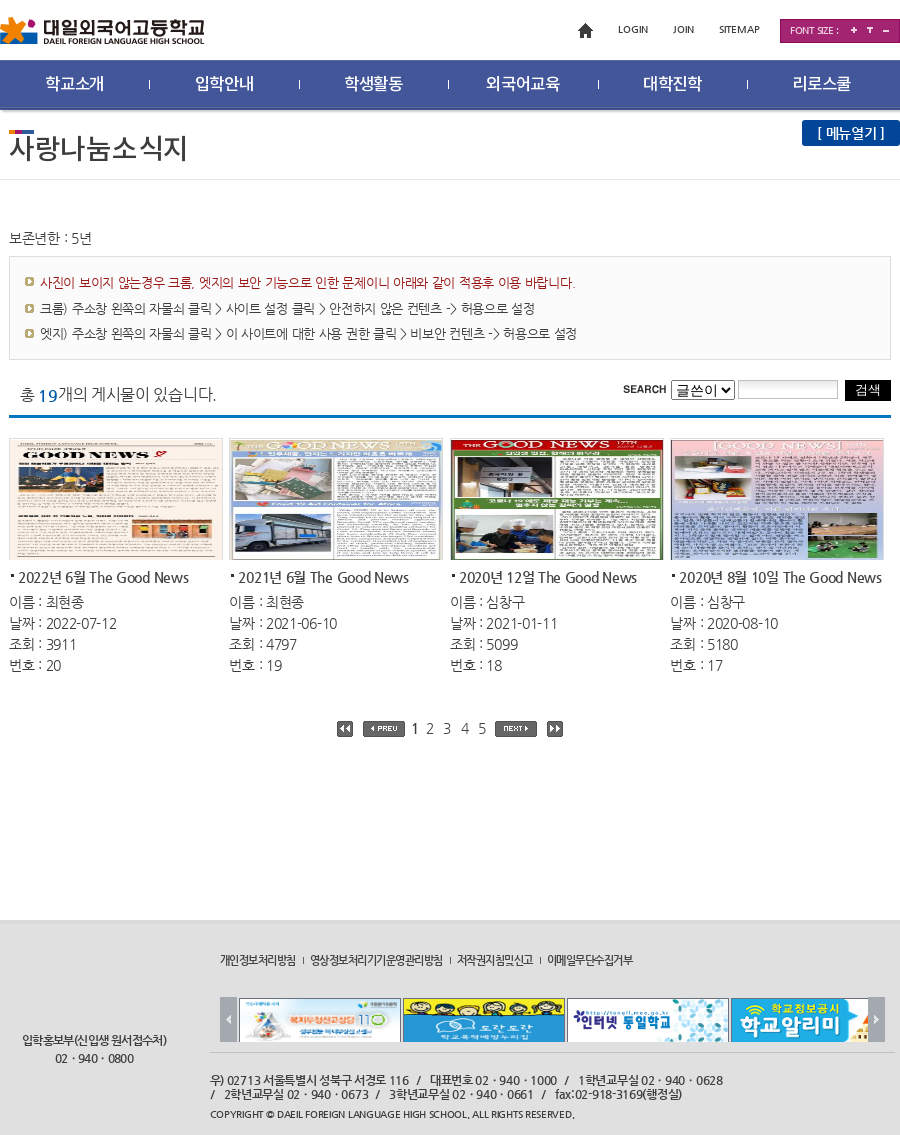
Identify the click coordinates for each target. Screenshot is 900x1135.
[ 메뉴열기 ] (851, 133)
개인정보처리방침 (258, 960)
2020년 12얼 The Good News (548, 576)
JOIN (683, 29)
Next (876, 1019)
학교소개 (74, 85)
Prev (228, 1019)
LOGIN (633, 29)
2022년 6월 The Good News (103, 576)
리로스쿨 (821, 85)
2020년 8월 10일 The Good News (780, 576)
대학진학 (672, 85)
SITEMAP (739, 29)
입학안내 (224, 85)
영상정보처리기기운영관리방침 (376, 960)
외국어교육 (523, 85)
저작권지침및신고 (495, 960)
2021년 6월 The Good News (323, 576)
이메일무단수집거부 (590, 960)
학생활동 (373, 85)
